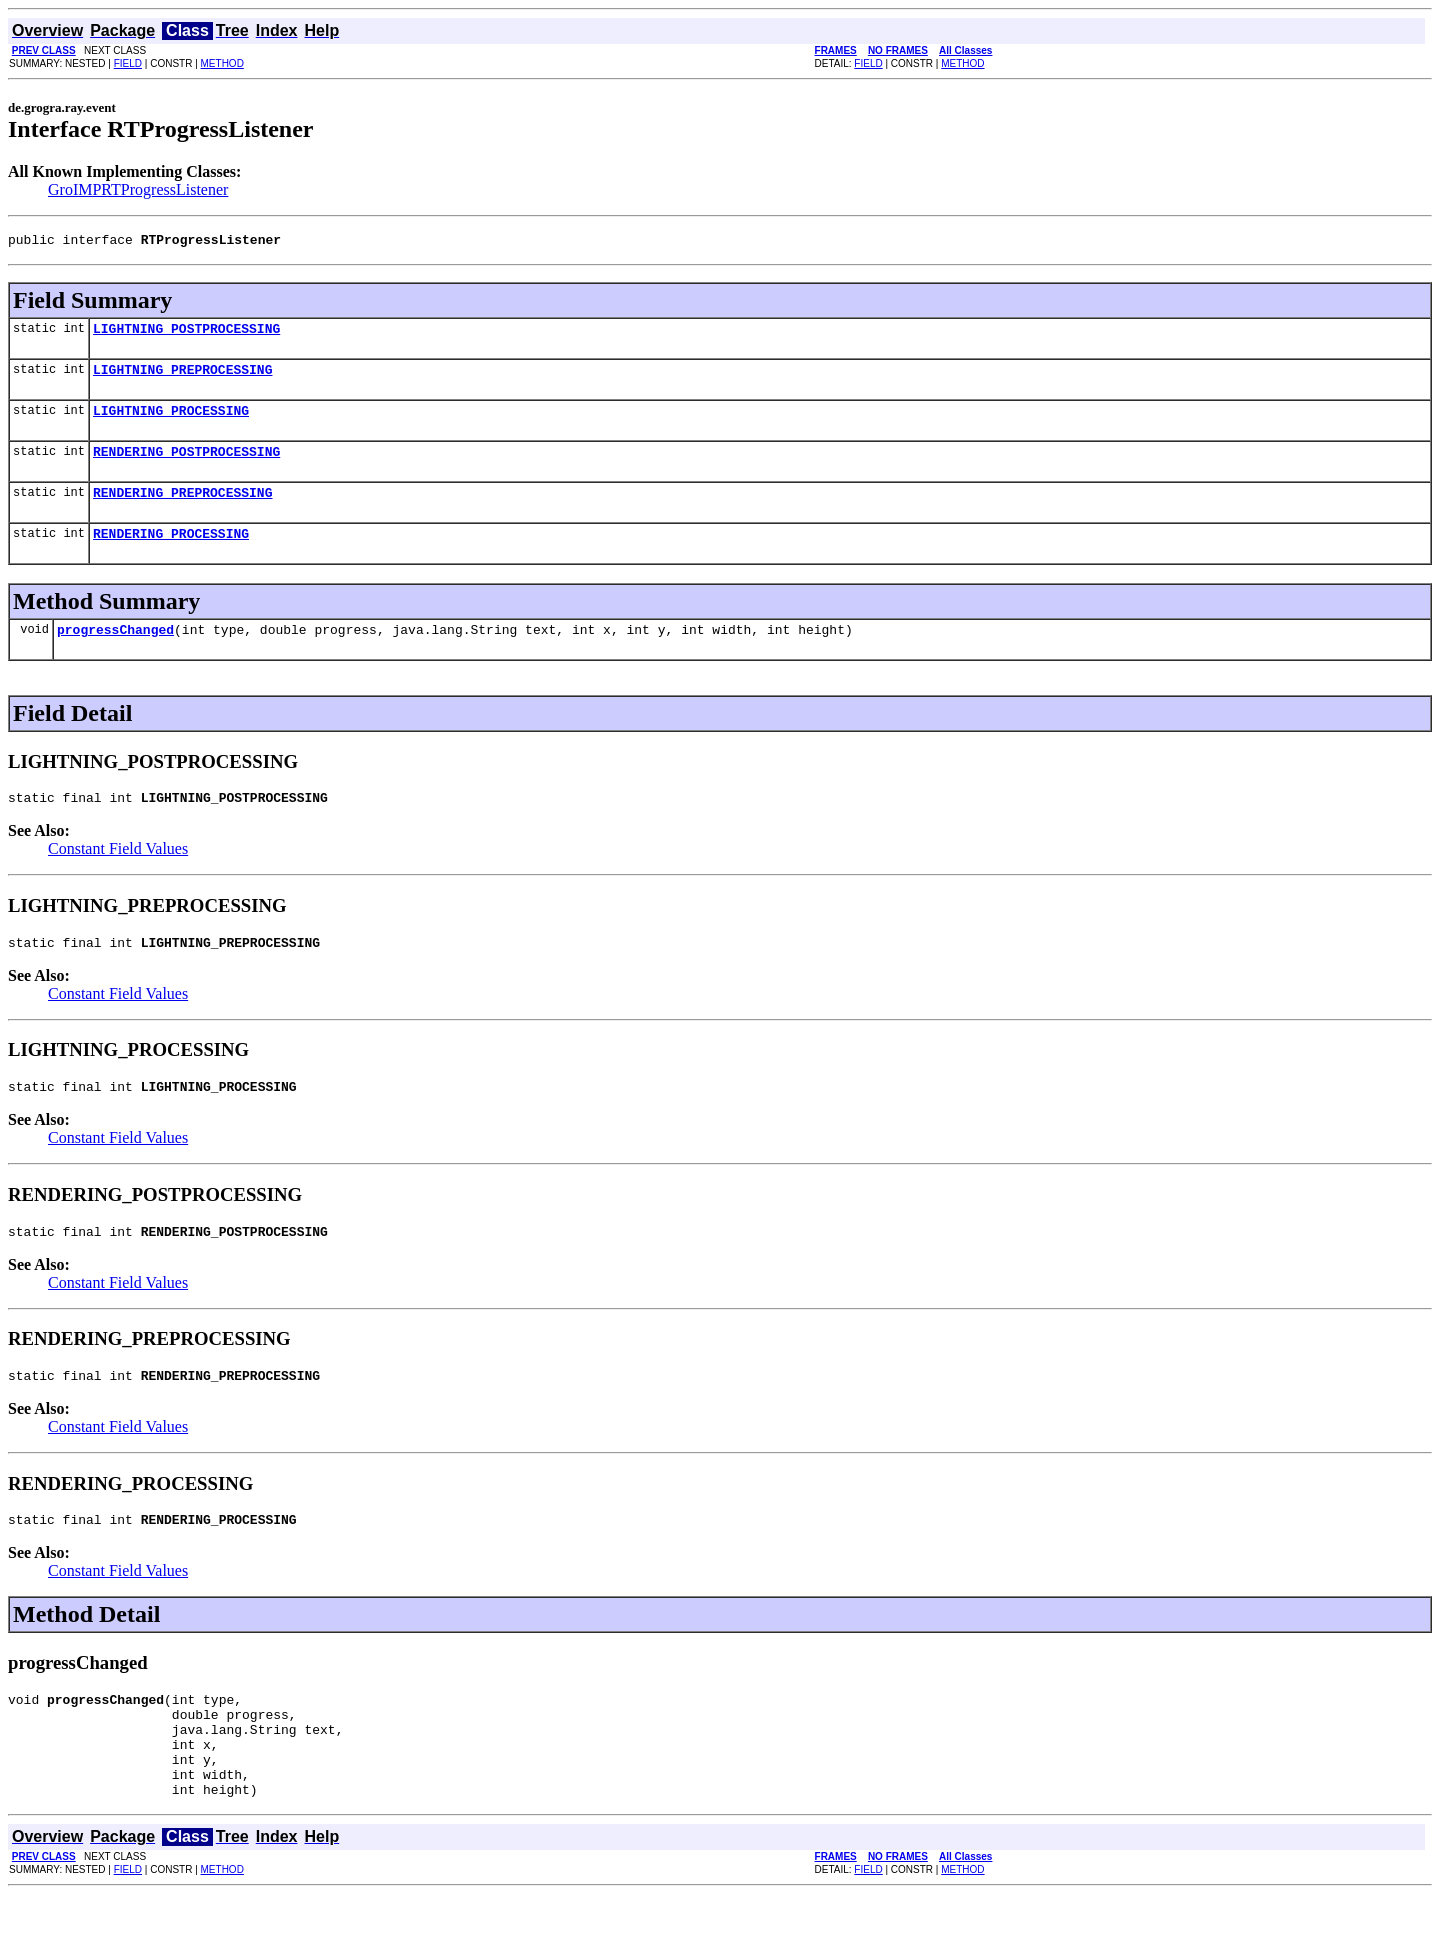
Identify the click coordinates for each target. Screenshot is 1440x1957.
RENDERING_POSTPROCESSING (186, 466)
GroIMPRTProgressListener (138, 189)
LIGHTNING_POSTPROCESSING (186, 334)
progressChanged (115, 653)
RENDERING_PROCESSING (171, 554)
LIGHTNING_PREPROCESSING (182, 378)
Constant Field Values (118, 875)
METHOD (222, 63)
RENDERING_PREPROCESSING (182, 510)
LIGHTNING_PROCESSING (171, 422)
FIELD (128, 63)
